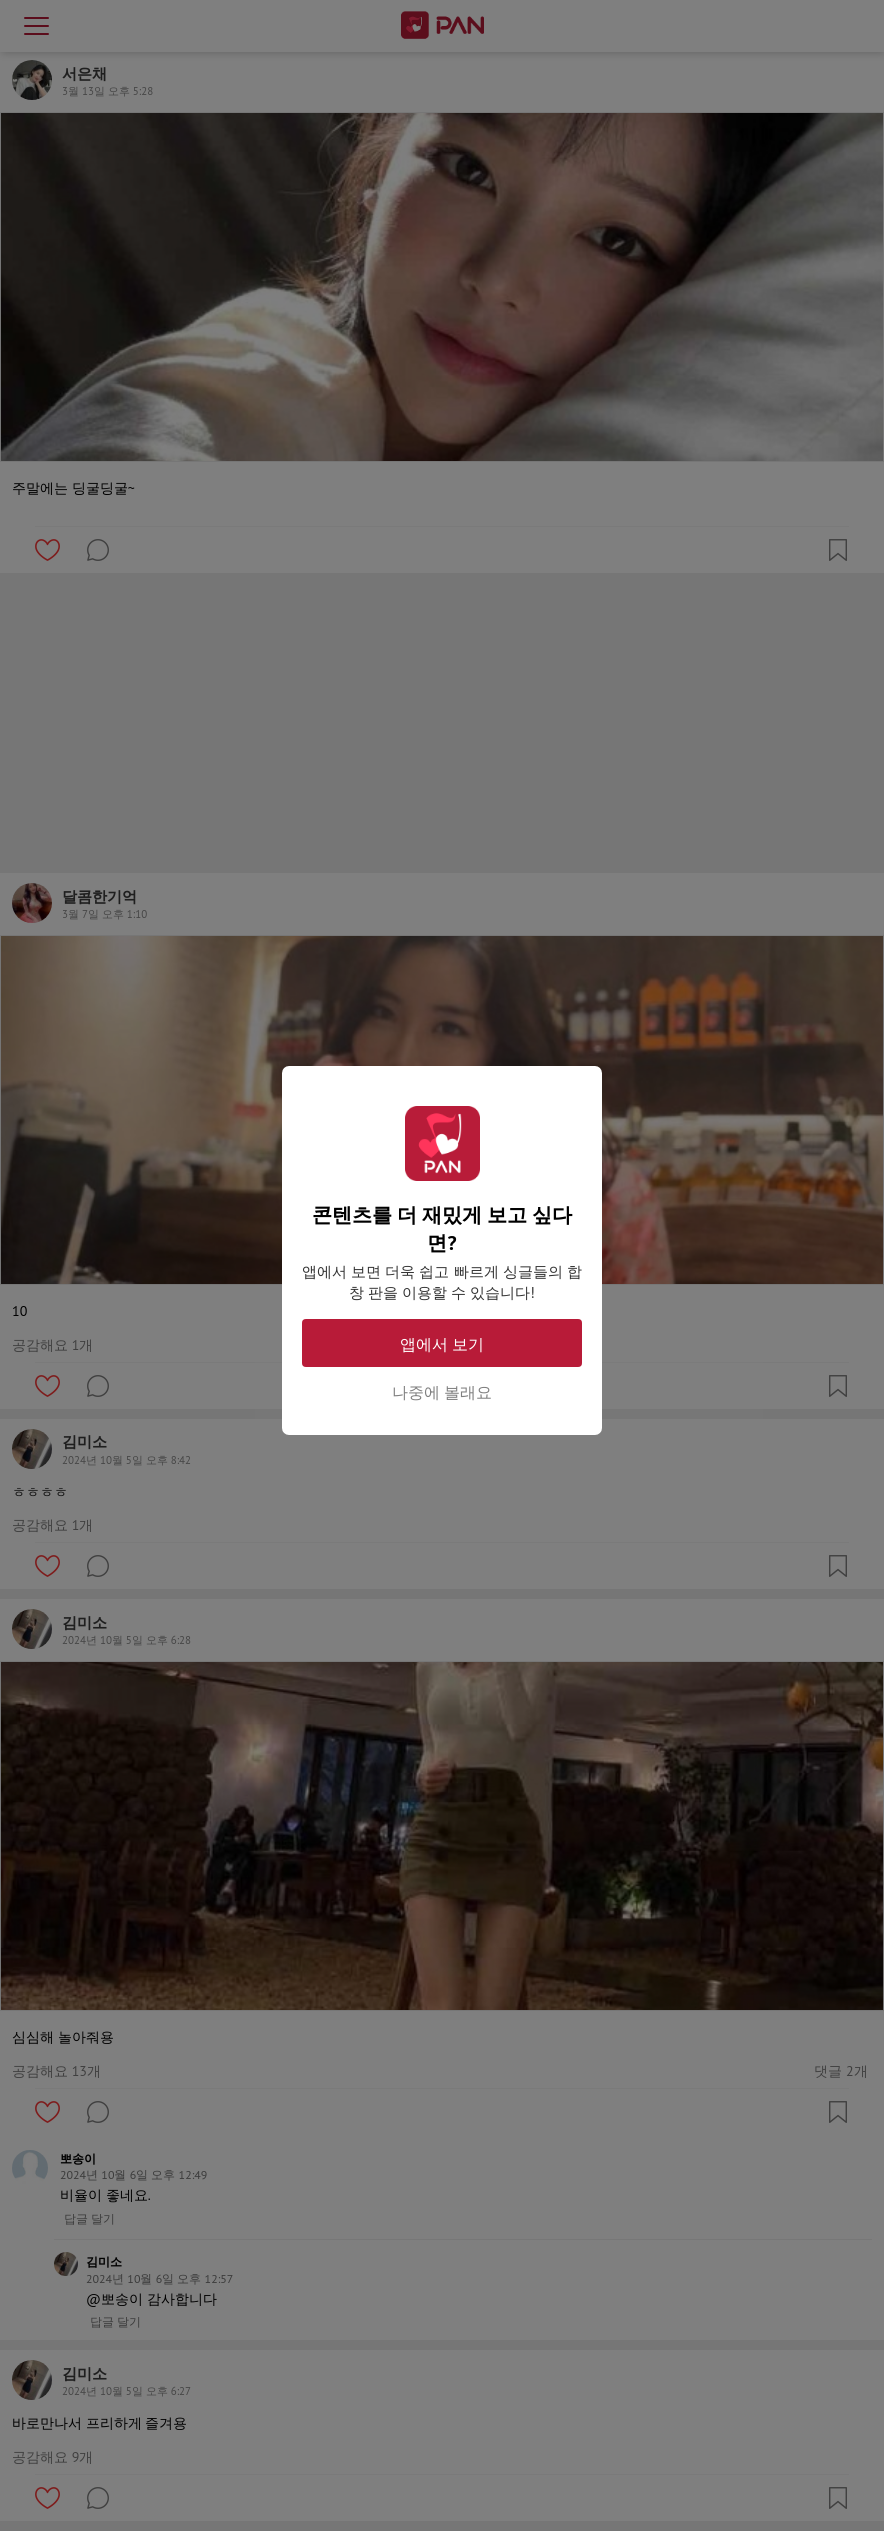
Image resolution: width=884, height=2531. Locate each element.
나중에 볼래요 (442, 1392)
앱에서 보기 (442, 1344)
